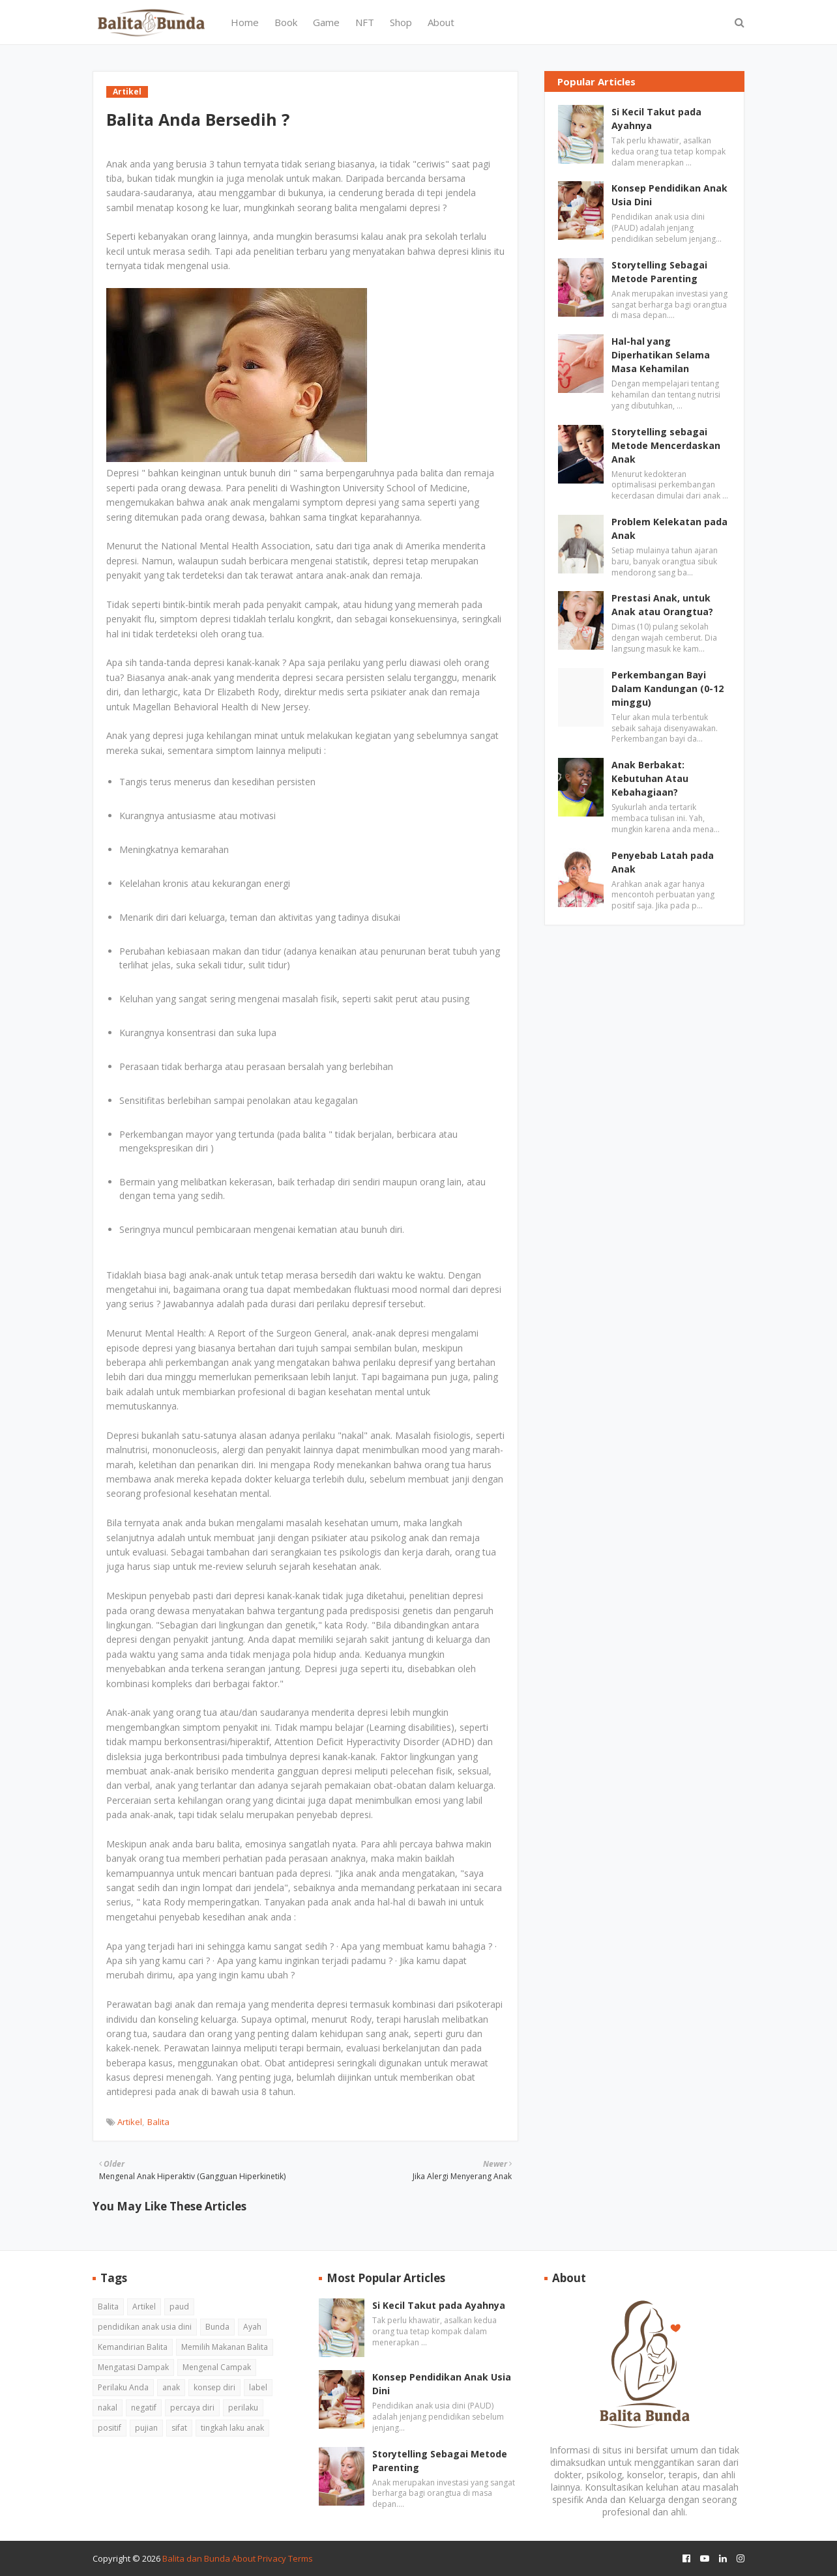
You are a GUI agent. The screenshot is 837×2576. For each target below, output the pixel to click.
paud (179, 2306)
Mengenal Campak (217, 2367)
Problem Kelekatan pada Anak (669, 528)
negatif (143, 2407)
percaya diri (192, 2407)
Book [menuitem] (285, 22)
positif (109, 2427)
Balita (158, 2122)
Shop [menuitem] (401, 22)
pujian (146, 2427)
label (258, 2387)
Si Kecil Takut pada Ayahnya (656, 119)
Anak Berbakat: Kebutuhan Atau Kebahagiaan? (649, 778)
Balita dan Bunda (196, 2558)
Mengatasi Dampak (133, 2367)
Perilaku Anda (123, 2387)
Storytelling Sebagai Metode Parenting (659, 272)
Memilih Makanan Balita (224, 2346)
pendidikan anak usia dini (145, 2326)
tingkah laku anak (232, 2427)
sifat (179, 2427)
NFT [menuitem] (364, 22)
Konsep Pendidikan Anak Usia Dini (669, 195)
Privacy (271, 2558)
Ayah (252, 2326)
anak (171, 2387)
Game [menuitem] (326, 22)
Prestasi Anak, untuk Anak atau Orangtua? (662, 605)
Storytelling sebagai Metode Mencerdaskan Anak (665, 445)
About (244, 2558)
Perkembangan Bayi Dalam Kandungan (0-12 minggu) (667, 688)
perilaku (243, 2407)
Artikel (129, 2122)
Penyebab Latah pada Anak (662, 862)
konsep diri (214, 2387)
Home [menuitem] (245, 22)
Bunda (217, 2326)
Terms (300, 2558)
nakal (107, 2407)
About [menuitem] (441, 22)
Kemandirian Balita (133, 2346)
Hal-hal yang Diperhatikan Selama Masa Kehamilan (660, 355)
